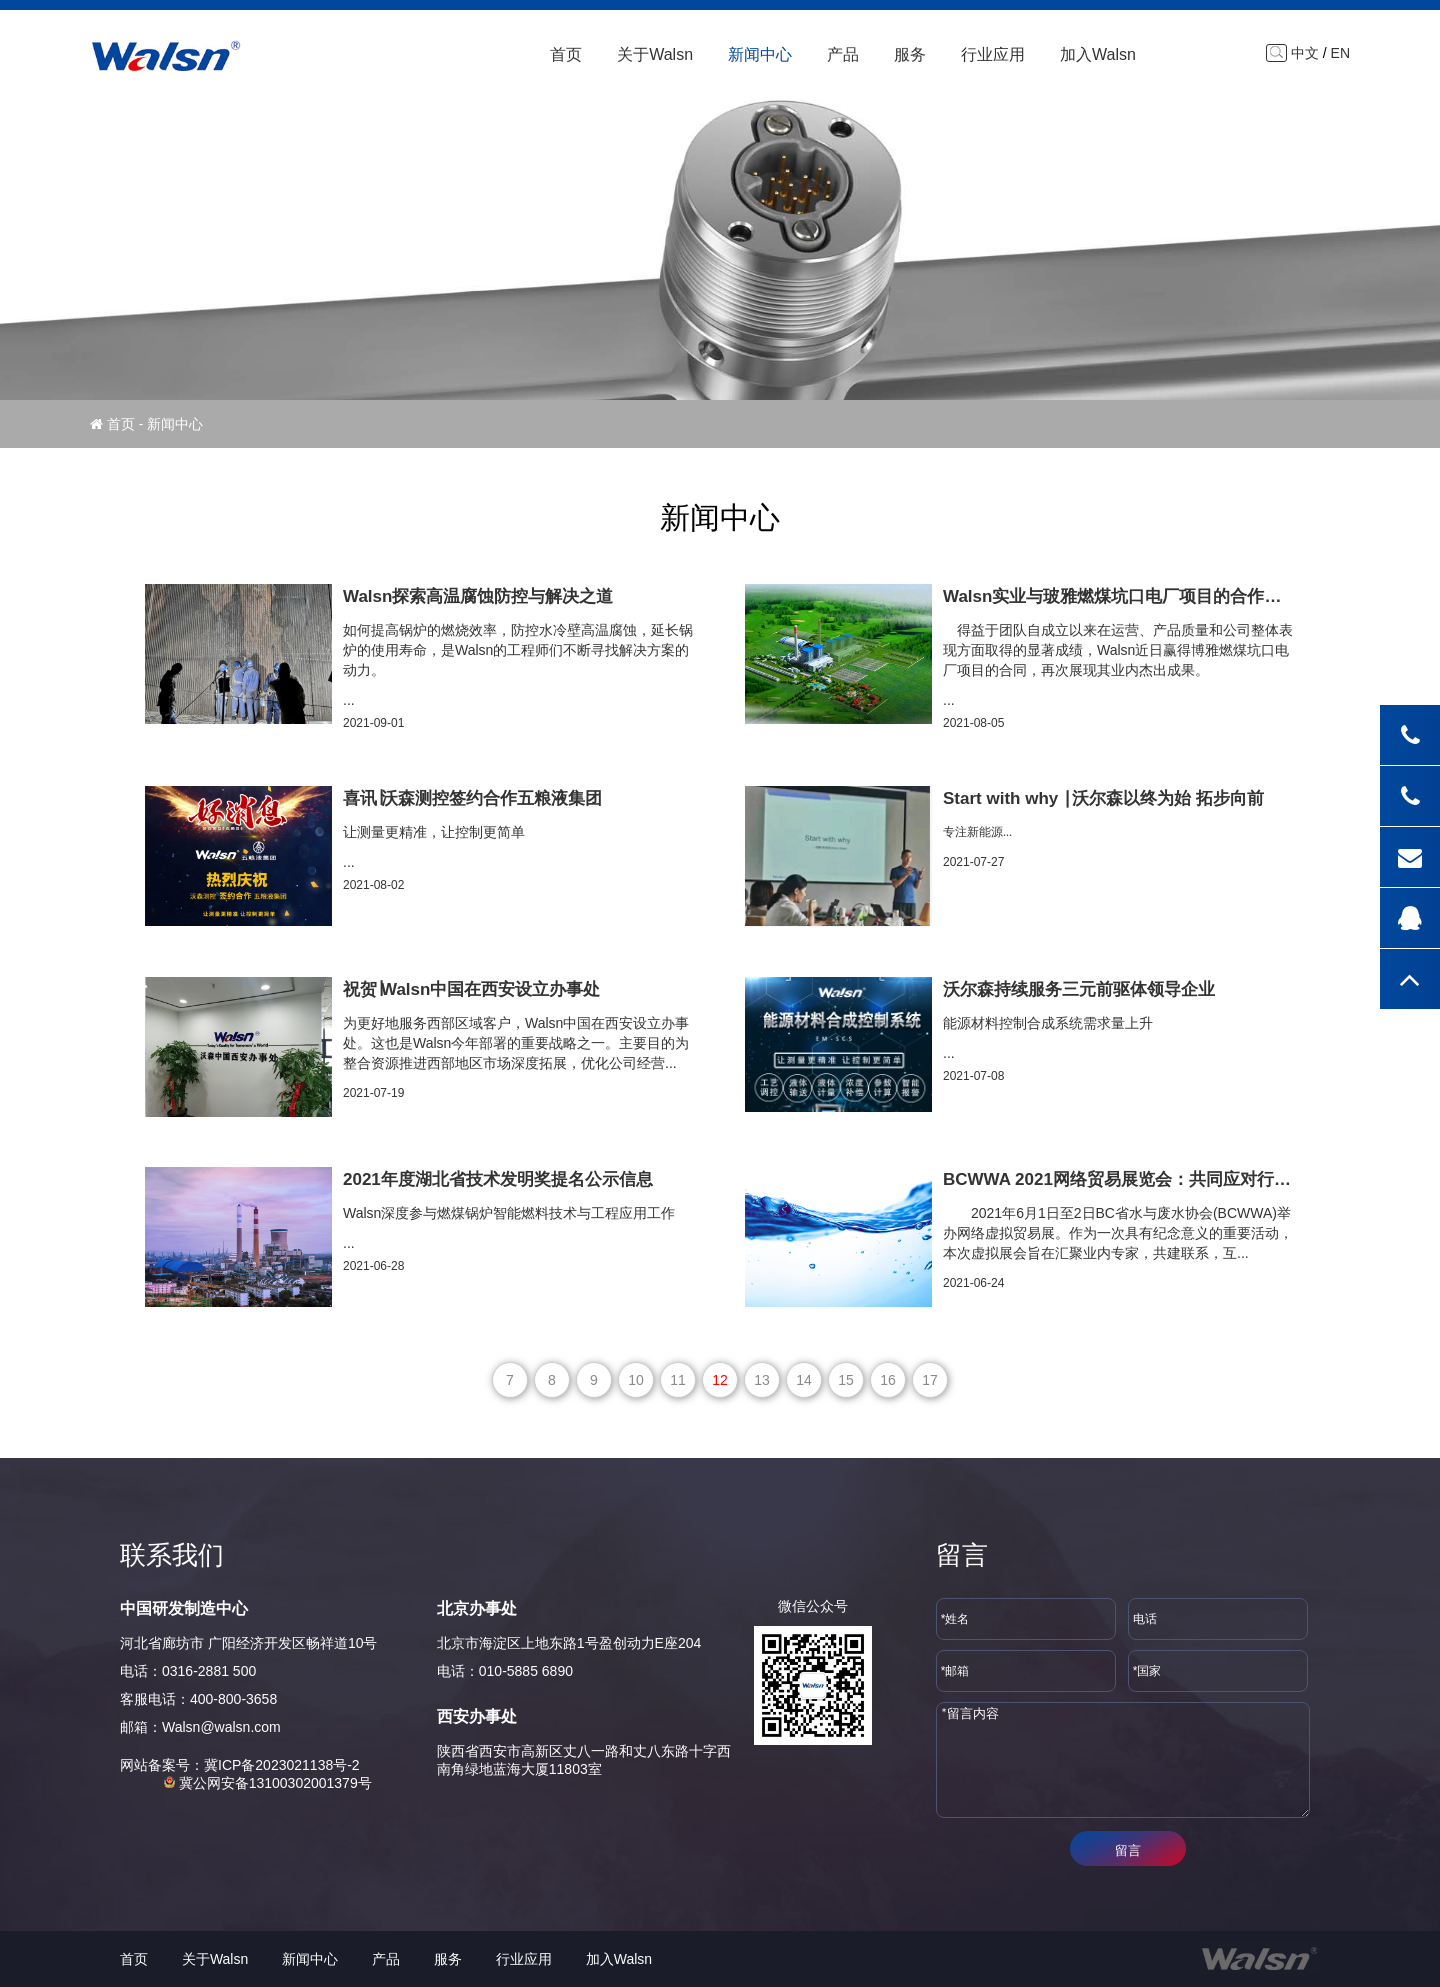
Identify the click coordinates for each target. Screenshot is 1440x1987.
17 (930, 1380)
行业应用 (993, 54)
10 (636, 1380)
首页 (566, 54)
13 (762, 1380)
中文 (1305, 53)
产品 (843, 54)
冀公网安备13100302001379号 (267, 1783)
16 (888, 1380)
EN (1340, 53)
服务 (910, 54)
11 (678, 1380)
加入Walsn (1098, 54)
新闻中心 (760, 54)
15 (846, 1380)
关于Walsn (655, 54)
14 (804, 1380)
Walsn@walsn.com (221, 1727)
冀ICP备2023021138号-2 (282, 1765)
